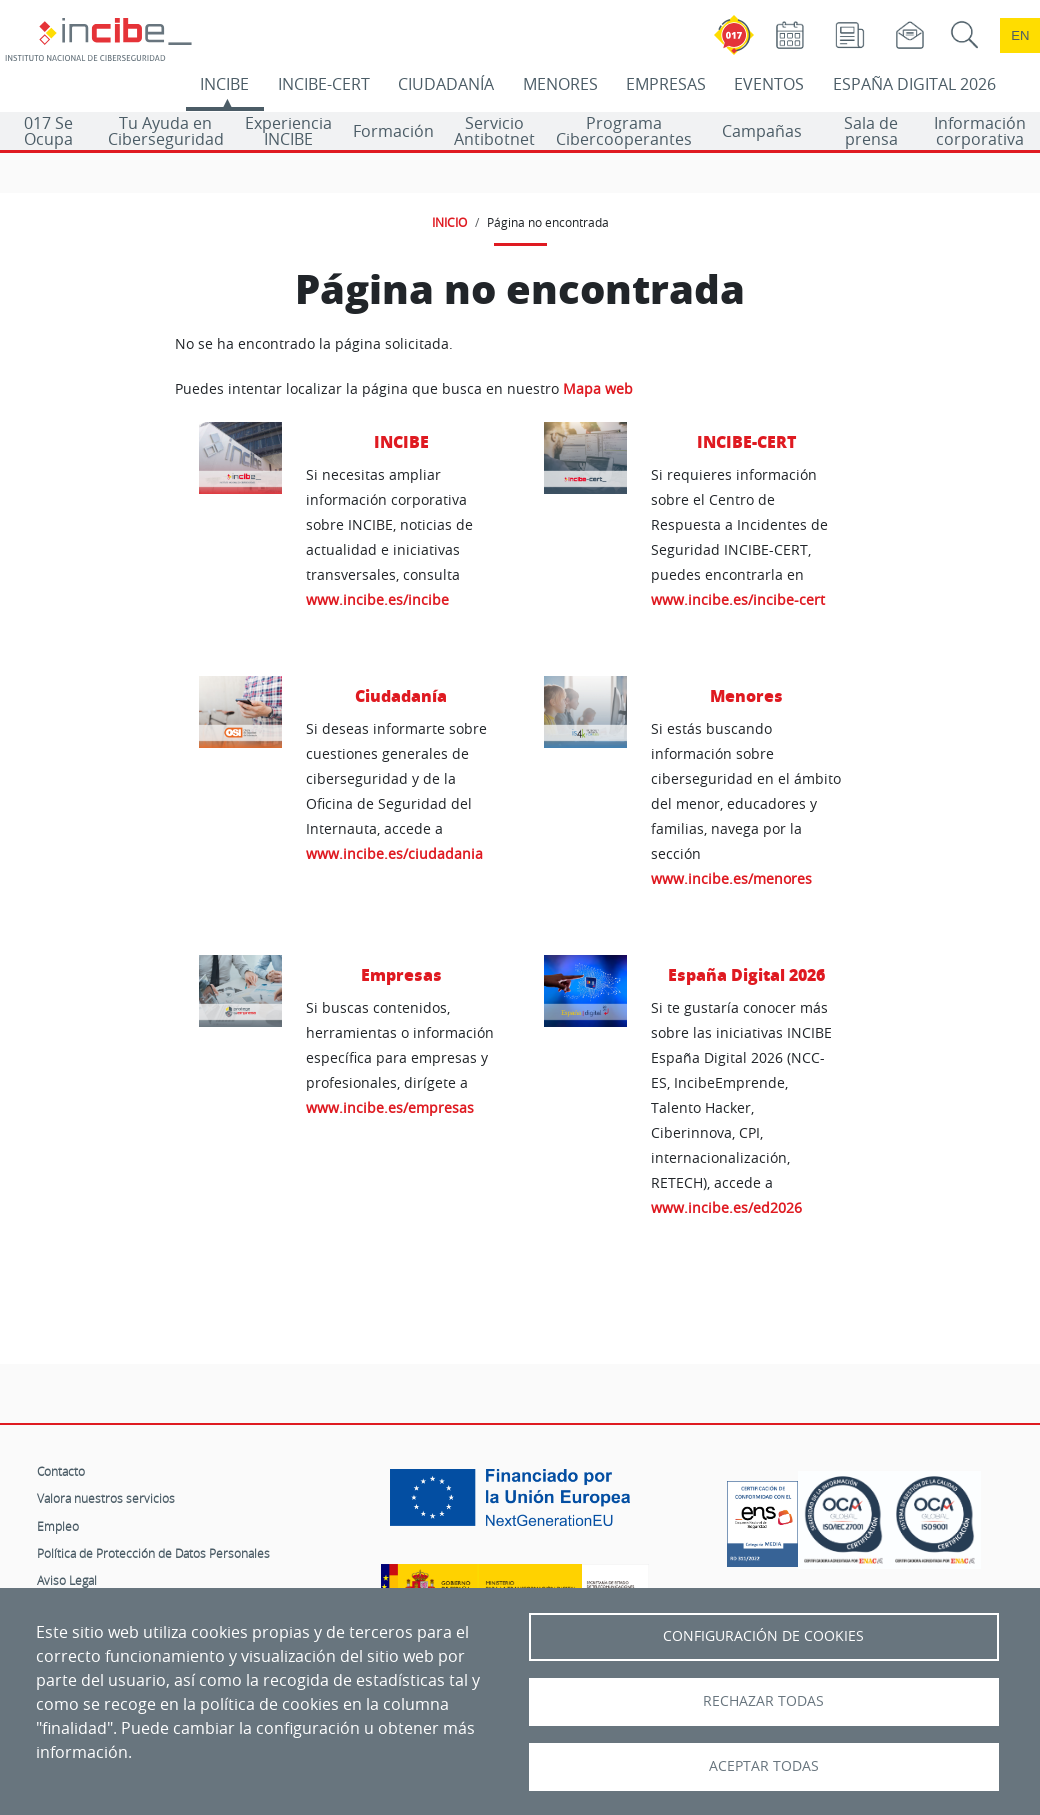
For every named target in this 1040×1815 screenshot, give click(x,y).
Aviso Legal (67, 1580)
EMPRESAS (666, 84)
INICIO (449, 222)
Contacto (61, 1471)
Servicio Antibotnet (494, 131)
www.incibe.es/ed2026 (726, 1207)
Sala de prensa (871, 131)
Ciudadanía (401, 695)
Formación (393, 131)
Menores (746, 695)
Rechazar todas (763, 1701)
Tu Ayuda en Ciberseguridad (166, 131)
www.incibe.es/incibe (377, 599)
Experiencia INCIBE (288, 131)
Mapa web (598, 389)
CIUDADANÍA (446, 84)
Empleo (58, 1526)
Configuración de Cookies (763, 1636)
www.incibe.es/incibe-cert (738, 599)
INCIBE (224, 84)
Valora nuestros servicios (106, 1498)
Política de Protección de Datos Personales (153, 1553)
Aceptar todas (764, 1766)
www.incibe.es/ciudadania (394, 853)
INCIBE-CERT (324, 84)
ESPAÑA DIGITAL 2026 (914, 84)
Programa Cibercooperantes (624, 131)
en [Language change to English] (1020, 35)
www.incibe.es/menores (731, 878)
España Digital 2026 (746, 974)
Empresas (401, 974)
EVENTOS (769, 84)
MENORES (560, 84)
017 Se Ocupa (48, 131)
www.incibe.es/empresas (390, 1107)
